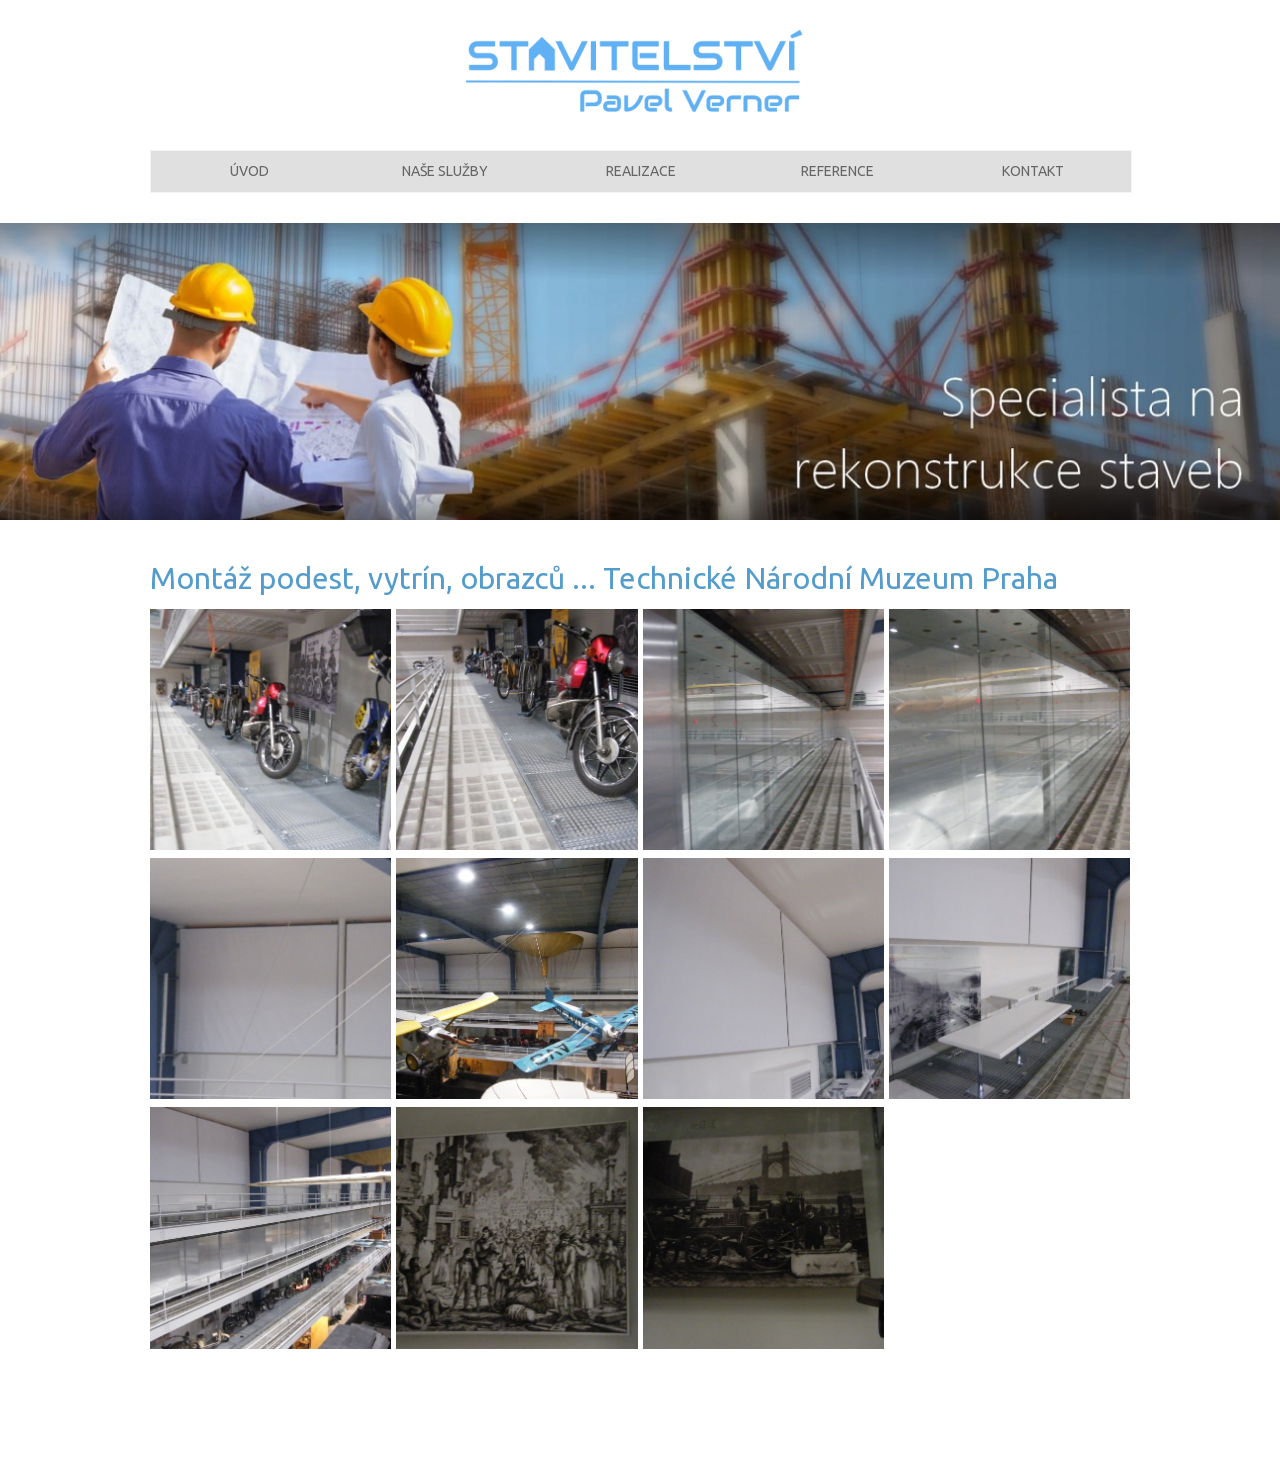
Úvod (249, 183)
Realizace (641, 183)
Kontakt (1033, 183)
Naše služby (445, 183)
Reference (837, 183)
